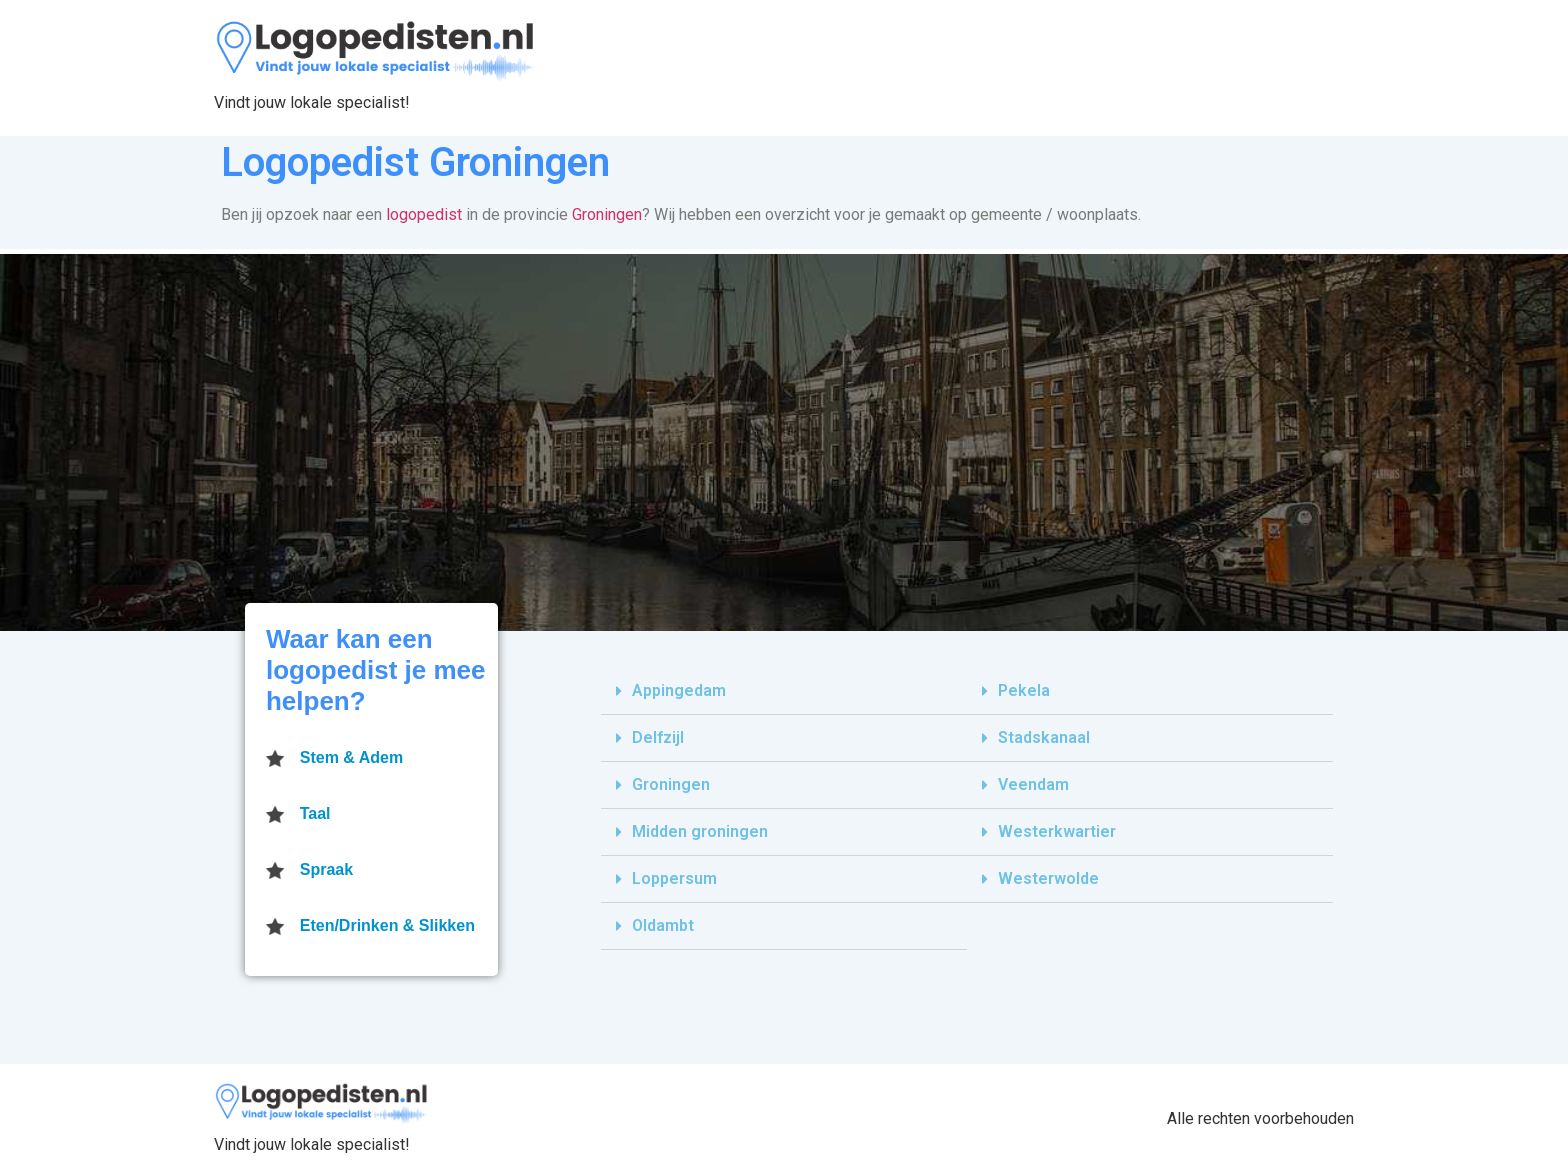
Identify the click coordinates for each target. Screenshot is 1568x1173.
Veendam (1033, 784)
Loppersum (674, 878)
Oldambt (663, 925)
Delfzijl (658, 737)
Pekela (1024, 690)
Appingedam (679, 690)
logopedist (424, 214)
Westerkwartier (1057, 831)
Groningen (607, 214)
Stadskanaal (1044, 737)
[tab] (784, 691)
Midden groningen (700, 831)
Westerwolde (1048, 878)
